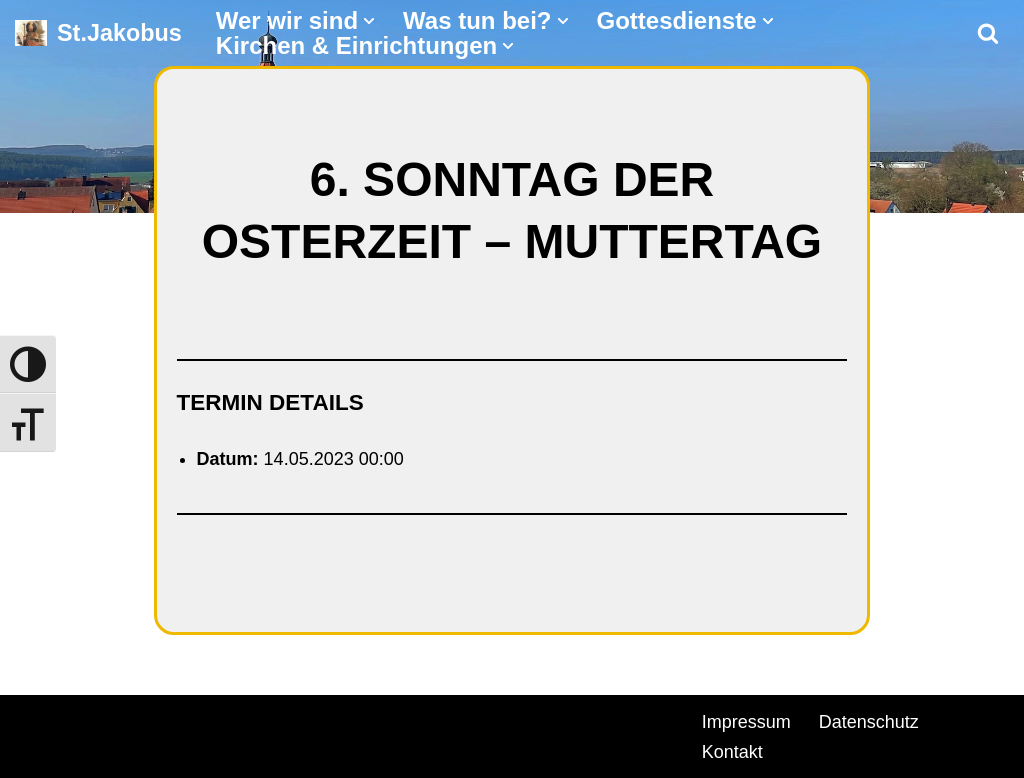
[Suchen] (988, 33)
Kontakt (732, 752)
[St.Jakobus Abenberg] (98, 33)
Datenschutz (869, 722)
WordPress (242, 719)
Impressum (746, 722)
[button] (369, 21)
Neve (36, 719)
